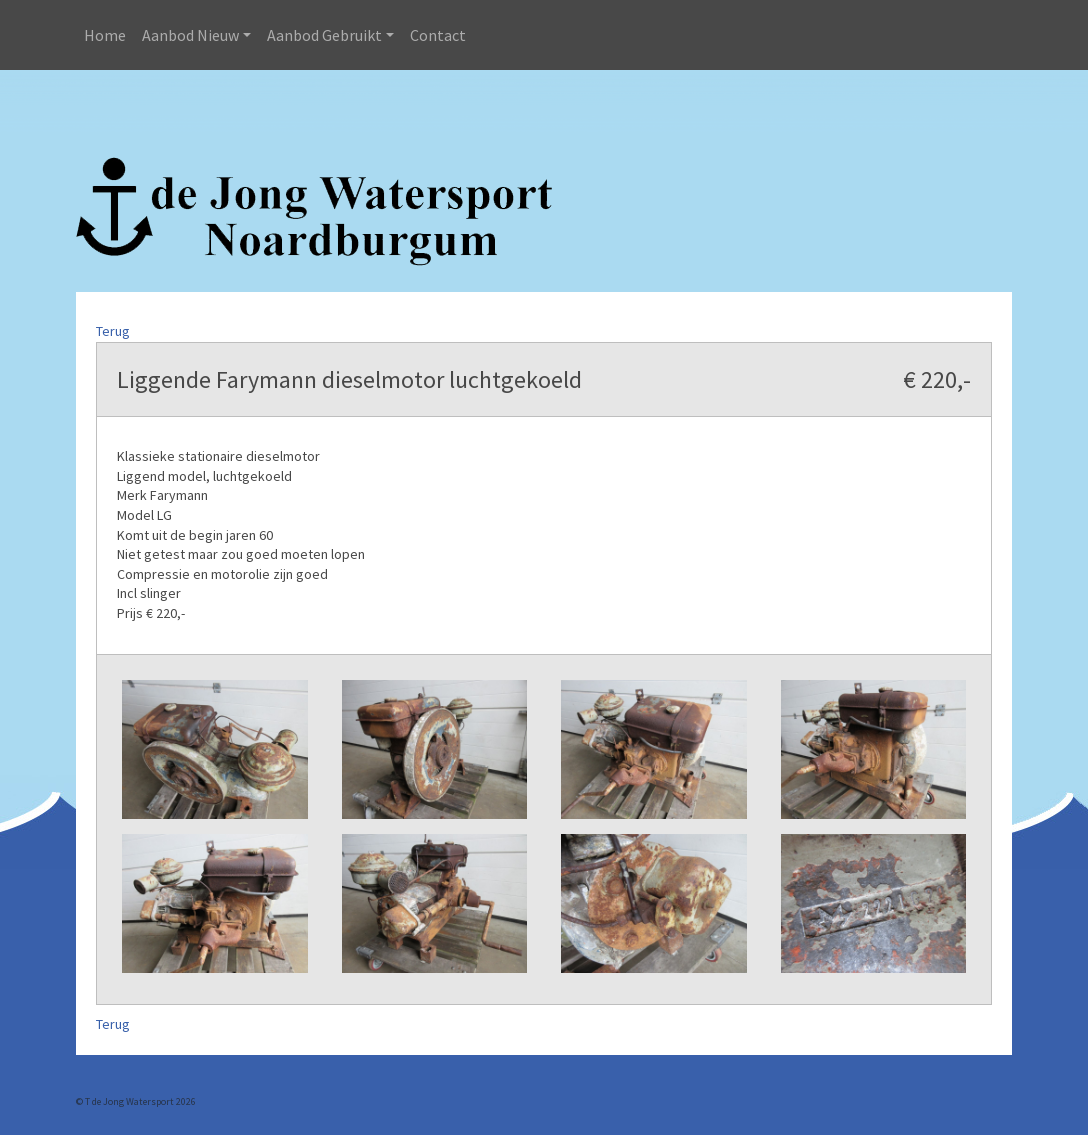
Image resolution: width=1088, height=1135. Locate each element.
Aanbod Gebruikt (324, 35)
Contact (438, 35)
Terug (113, 331)
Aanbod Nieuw (190, 35)
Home (105, 35)
